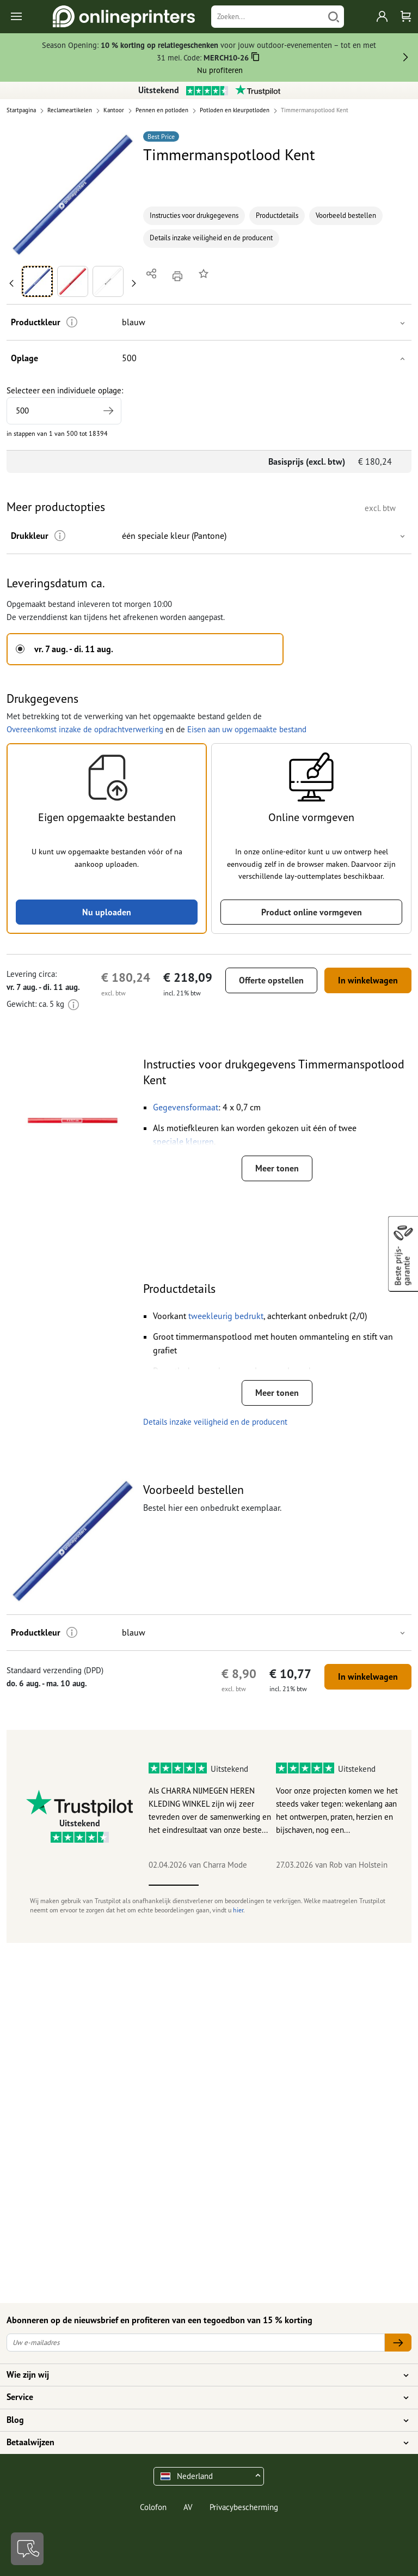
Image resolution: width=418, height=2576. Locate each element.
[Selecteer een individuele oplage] (64, 410)
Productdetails (277, 215)
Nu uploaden (106, 912)
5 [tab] (374, 1885)
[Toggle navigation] (17, 16)
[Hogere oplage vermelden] (108, 410)
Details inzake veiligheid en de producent (211, 237)
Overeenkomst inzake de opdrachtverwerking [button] (85, 729)
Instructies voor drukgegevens (194, 215)
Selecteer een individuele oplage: (65, 404)
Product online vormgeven (311, 912)
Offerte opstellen (271, 980)
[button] (73, 195)
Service (202, 2397)
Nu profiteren (220, 70)
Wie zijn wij (202, 2375)
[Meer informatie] (72, 322)
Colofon (153, 2507)
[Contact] (27, 2548)
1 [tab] (174, 1885)
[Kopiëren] (255, 58)
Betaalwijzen (202, 2443)
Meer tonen (277, 1168)
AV (188, 2507)
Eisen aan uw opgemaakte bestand (246, 729)
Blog (202, 2420)
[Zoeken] (267, 16)
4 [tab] (324, 1885)
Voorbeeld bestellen (346, 215)
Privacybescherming (244, 2507)
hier (238, 1910)
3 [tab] (274, 1885)
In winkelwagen (368, 980)
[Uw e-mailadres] (196, 2343)
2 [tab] (224, 1885)
